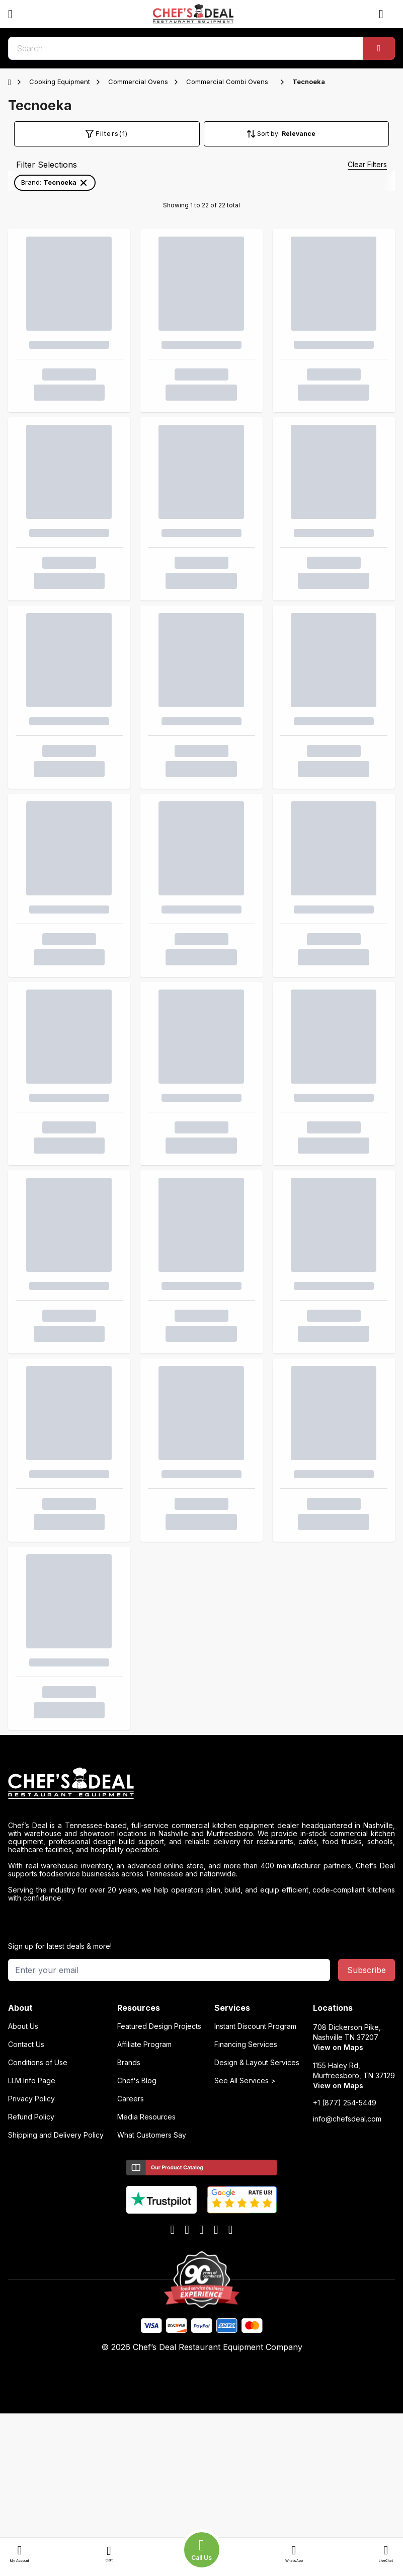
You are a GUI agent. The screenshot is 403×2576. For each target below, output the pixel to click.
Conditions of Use (37, 2063)
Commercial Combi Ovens (227, 82)
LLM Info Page (31, 2081)
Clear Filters (367, 164)
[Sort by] (314, 133)
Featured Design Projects (159, 2026)
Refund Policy (31, 2117)
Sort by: (268, 133)
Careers (130, 2099)
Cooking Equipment (59, 82)
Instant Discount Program (255, 2026)
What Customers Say (151, 2135)
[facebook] (173, 2230)
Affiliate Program (144, 2044)
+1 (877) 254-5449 (344, 2103)
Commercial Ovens (138, 82)
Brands (128, 2063)
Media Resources (146, 2117)
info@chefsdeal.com (347, 2119)
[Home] (11, 82)
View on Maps (338, 2047)
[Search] (379, 48)
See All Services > (245, 2081)
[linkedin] (216, 2230)
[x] (201, 2230)
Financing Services (245, 2044)
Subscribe (366, 1970)
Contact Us (26, 2044)
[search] (201, 48)
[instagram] (230, 2230)
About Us (23, 2026)
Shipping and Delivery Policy (56, 2135)
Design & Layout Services (256, 2063)
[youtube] (187, 2230)
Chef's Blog (136, 2081)
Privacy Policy (31, 2099)
